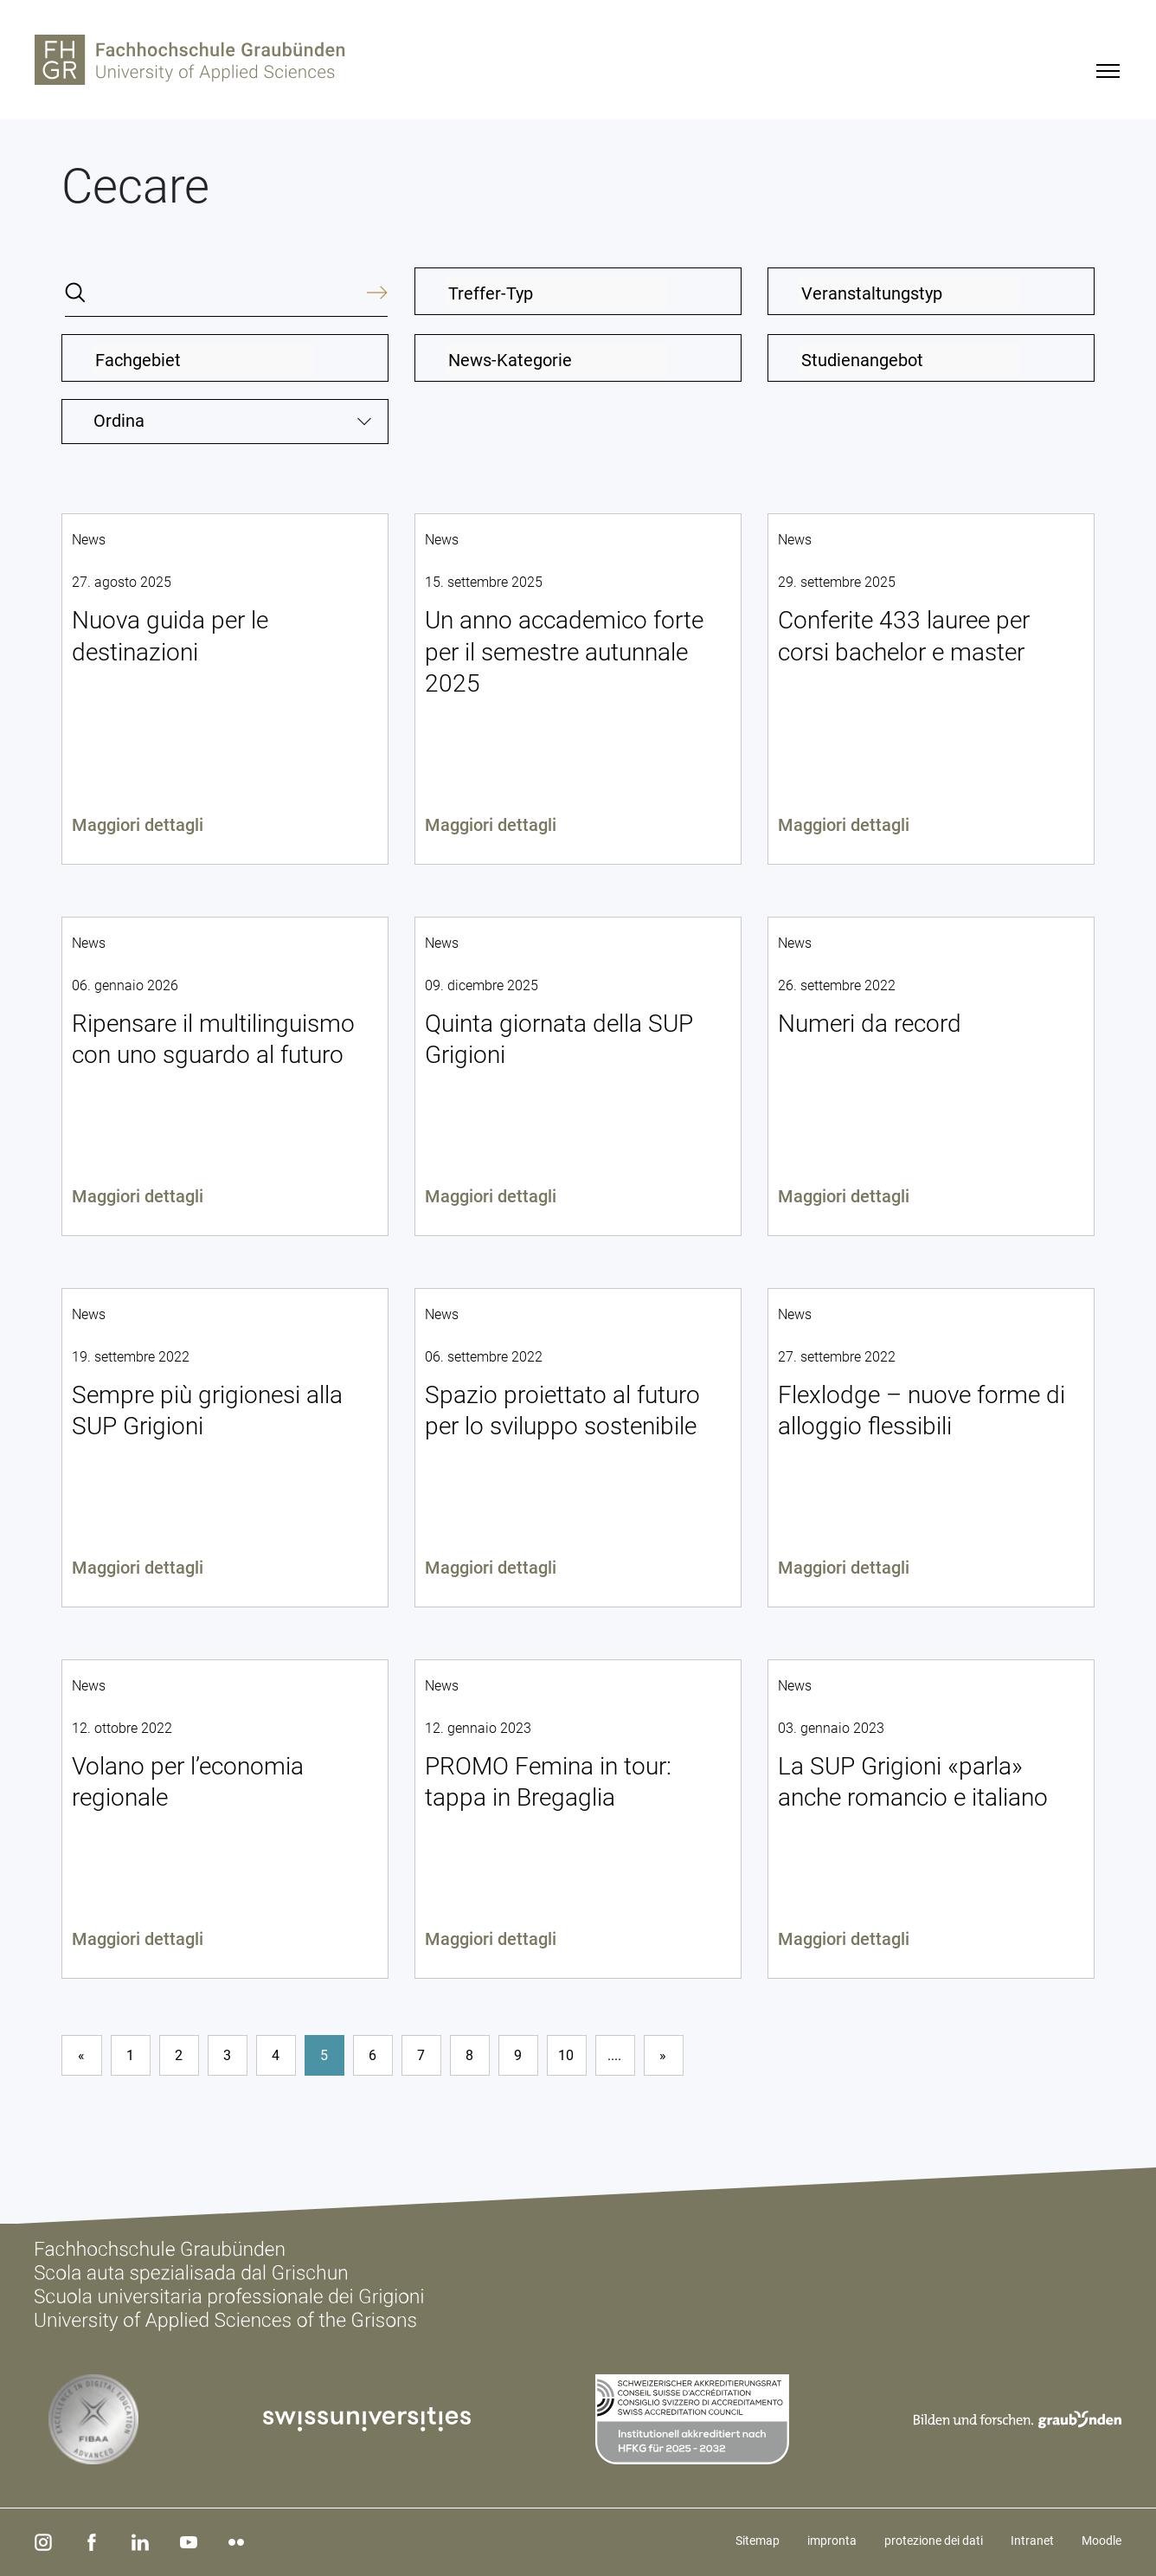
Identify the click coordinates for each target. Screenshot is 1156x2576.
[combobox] (578, 291)
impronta (832, 2540)
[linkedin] (136, 2542)
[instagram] (42, 2542)
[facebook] (89, 2542)
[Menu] (1107, 71)
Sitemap (757, 2540)
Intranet (1032, 2540)
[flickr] (229, 2542)
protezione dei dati (933, 2540)
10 (566, 2055)
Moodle (1101, 2540)
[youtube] (182, 2542)
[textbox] (556, 293)
